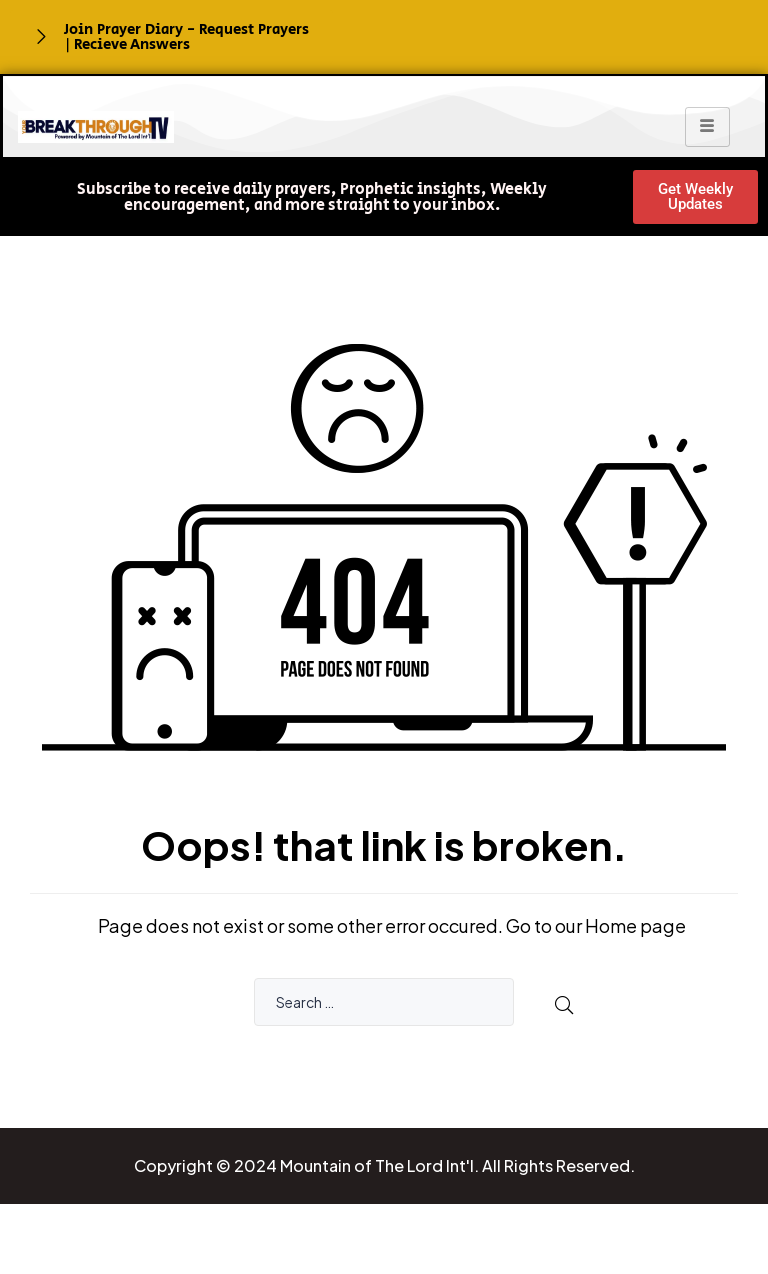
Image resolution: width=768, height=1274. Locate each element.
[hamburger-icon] (707, 127)
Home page (635, 925)
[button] (311, 198)
